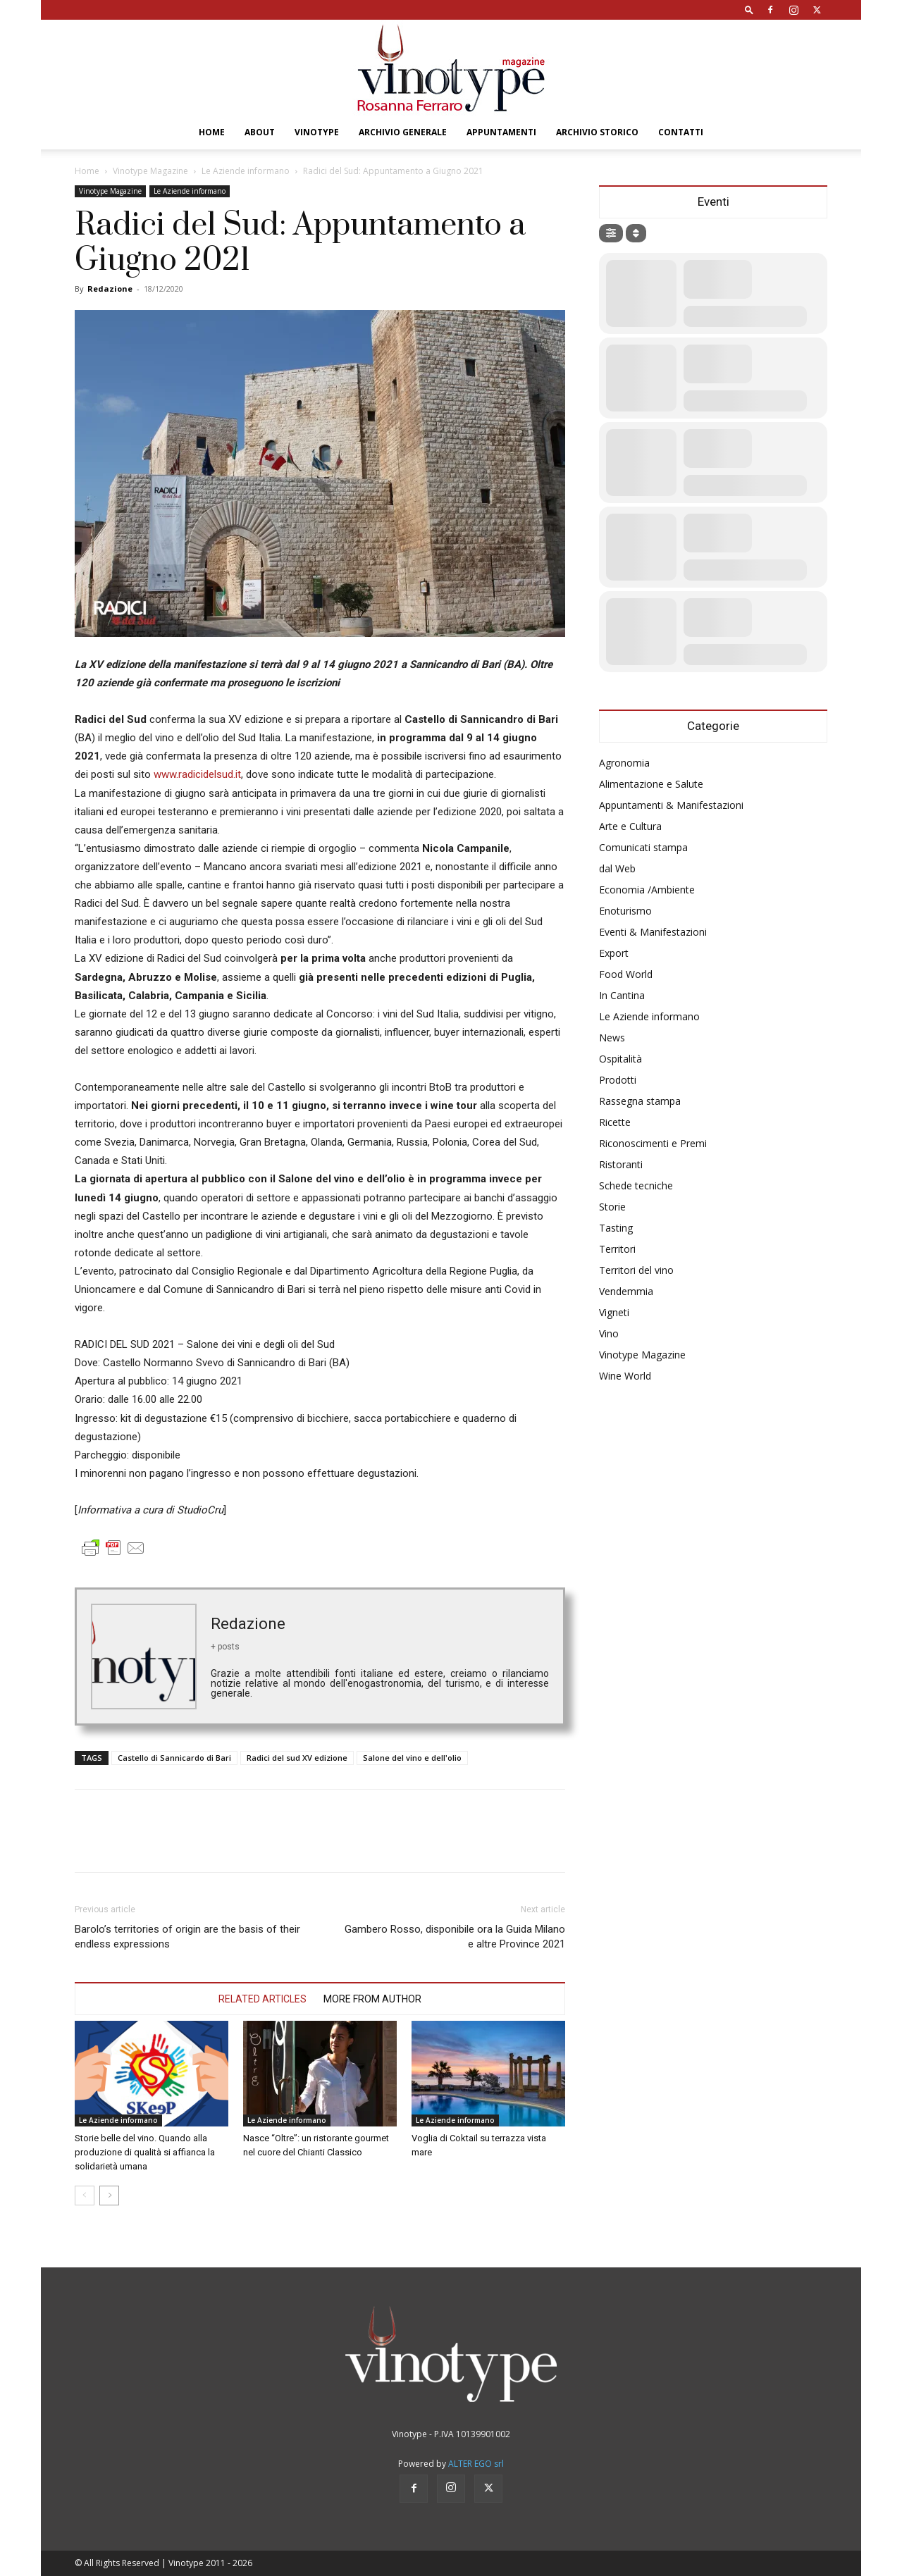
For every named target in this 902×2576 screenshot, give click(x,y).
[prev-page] (84, 2195)
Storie (612, 1206)
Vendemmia (626, 1291)
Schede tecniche (636, 1185)
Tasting (616, 1227)
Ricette (615, 1122)
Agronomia (624, 762)
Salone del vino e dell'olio (412, 1757)
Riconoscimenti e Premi (653, 1143)
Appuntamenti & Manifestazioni (671, 805)
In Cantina (622, 995)
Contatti (680, 132)
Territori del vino (636, 1270)
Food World (626, 974)
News (612, 1037)
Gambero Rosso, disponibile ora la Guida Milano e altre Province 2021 (455, 1936)
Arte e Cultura (630, 826)
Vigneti (614, 1312)
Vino (609, 1333)
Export (614, 953)
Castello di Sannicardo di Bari (174, 1757)
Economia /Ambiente (647, 889)
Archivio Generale (403, 132)
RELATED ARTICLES (262, 1999)
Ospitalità (620, 1058)
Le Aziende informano (246, 171)
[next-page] (109, 2195)
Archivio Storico (597, 132)
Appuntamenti (501, 132)
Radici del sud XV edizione (297, 1757)
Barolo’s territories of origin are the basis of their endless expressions (187, 1936)
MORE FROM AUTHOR (372, 1999)
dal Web (617, 868)
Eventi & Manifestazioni (653, 932)
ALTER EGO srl (476, 2464)
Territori (617, 1249)
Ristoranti (621, 1164)
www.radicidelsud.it (197, 774)
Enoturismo (625, 910)
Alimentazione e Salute (651, 784)
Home (212, 132)
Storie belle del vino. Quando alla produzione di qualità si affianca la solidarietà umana (145, 2152)
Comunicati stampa (643, 847)
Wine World (625, 1375)
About (260, 132)
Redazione (109, 288)
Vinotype (317, 132)
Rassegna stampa (640, 1101)
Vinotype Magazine (150, 171)
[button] (749, 9)
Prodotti (617, 1079)
